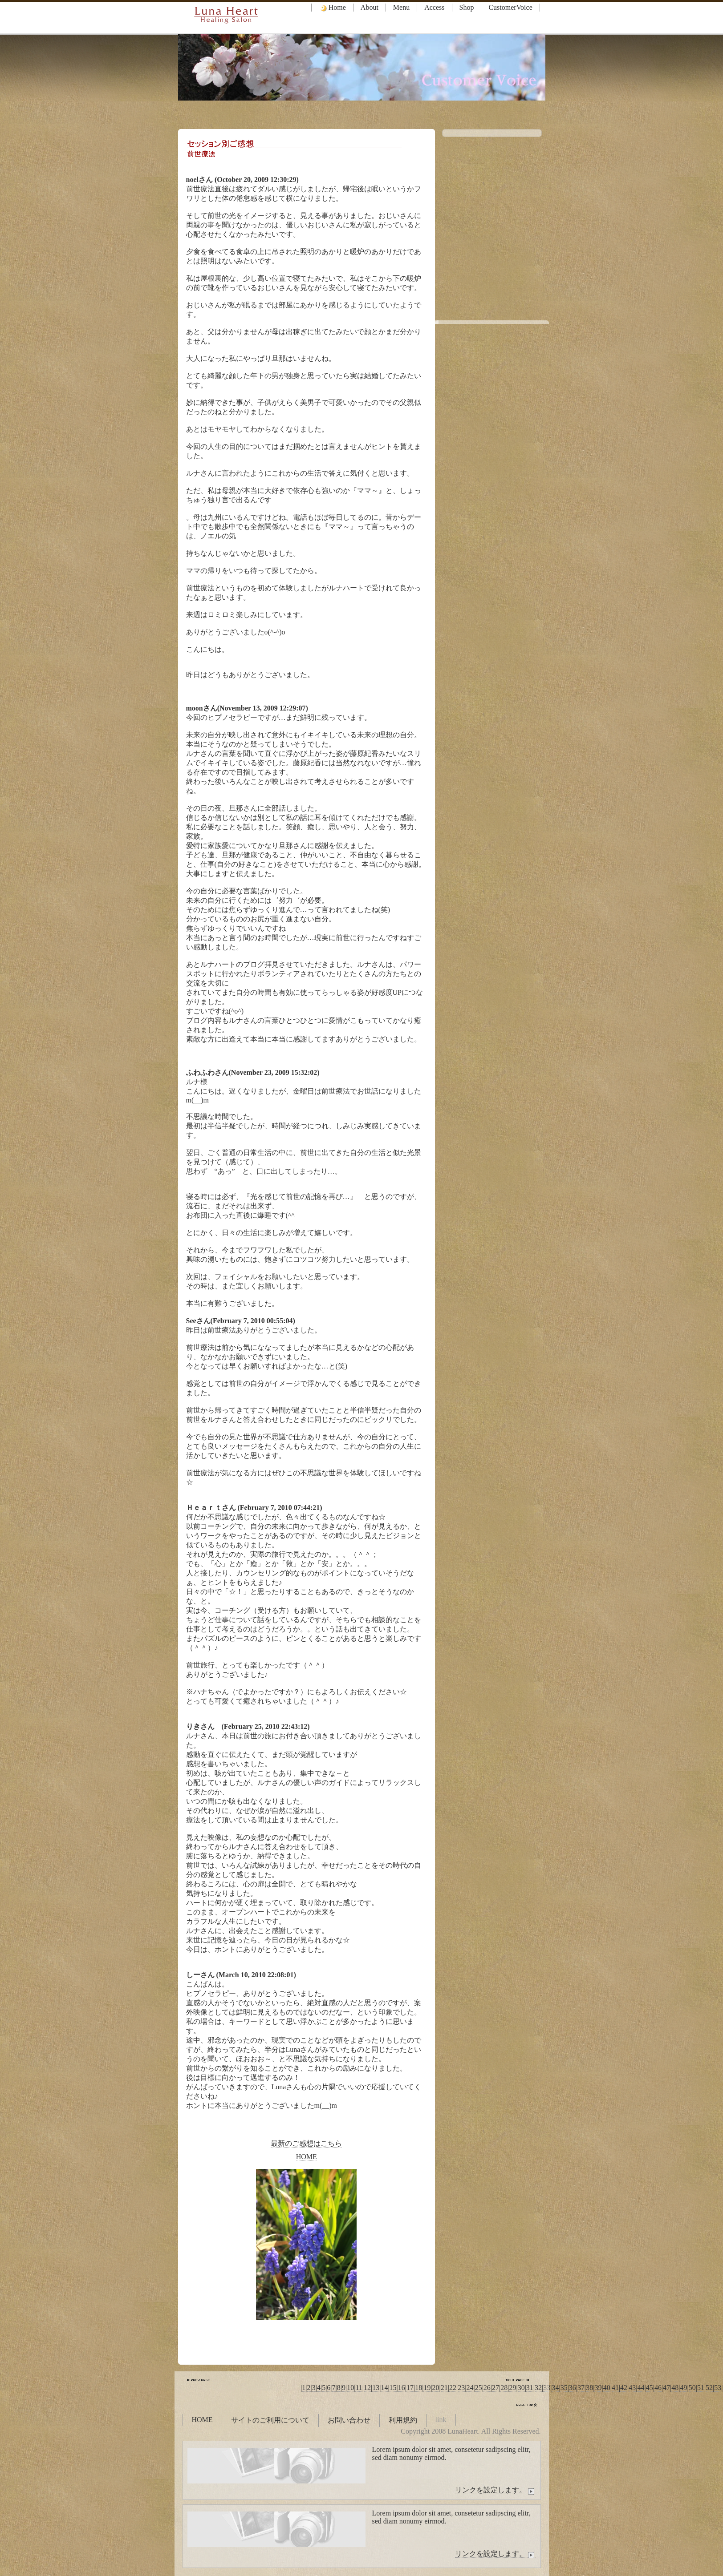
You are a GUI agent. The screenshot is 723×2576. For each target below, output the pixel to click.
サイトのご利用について (270, 2420)
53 (717, 2387)
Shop (466, 7)
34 (555, 2387)
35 (564, 2387)
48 (674, 2387)
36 (572, 2387)
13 (375, 2387)
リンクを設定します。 (495, 2490)
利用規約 (403, 2420)
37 (581, 2387)
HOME (306, 2156)
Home (332, 8)
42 (623, 2387)
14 (384, 2387)
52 (709, 2387)
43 (632, 2387)
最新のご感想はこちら (306, 2143)
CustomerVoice (510, 7)
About (369, 7)
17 (410, 2387)
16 (401, 2387)
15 (393, 2387)
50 (692, 2387)
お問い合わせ (349, 2420)
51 (700, 2387)
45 (649, 2387)
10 (350, 2387)
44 (640, 2387)
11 (358, 2387)
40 (606, 2387)
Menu (401, 7)
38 (589, 2387)
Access (434, 7)
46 (658, 2387)
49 (683, 2387)
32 (538, 2387)
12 (367, 2387)
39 (597, 2387)
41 (615, 2387)
